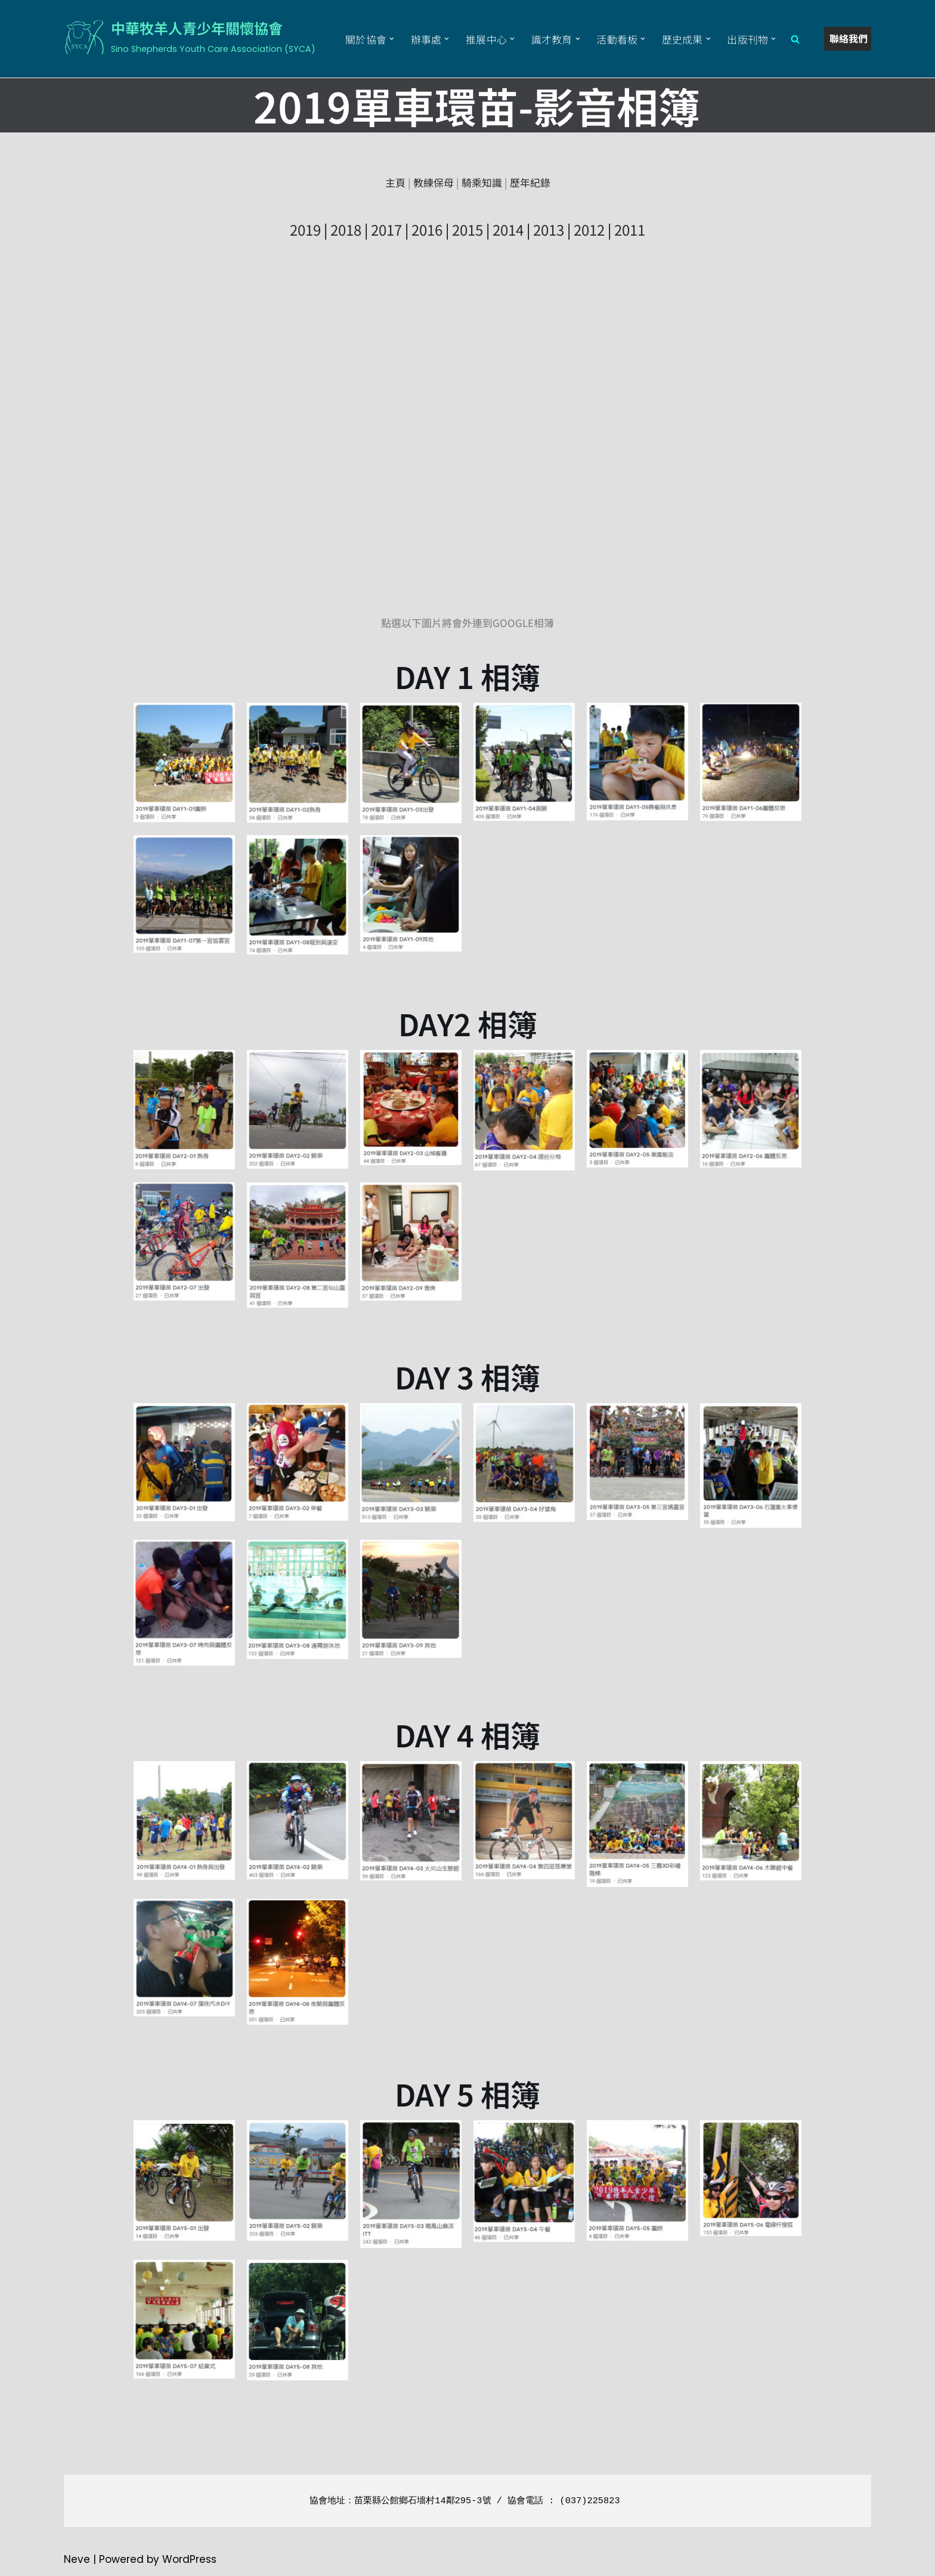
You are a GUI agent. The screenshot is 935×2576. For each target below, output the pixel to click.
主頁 (395, 182)
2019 (305, 229)
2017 (386, 229)
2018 (345, 229)
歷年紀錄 (530, 182)
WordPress (189, 2560)
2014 (508, 229)
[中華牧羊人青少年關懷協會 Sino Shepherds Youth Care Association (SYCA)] (189, 37)
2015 (467, 229)
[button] (389, 39)
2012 (589, 229)
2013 (548, 229)
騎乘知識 (482, 182)
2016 (426, 229)
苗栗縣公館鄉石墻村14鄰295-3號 (422, 2500)
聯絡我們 (848, 38)
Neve (77, 2560)
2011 (629, 229)
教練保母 (433, 182)
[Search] (795, 39)
